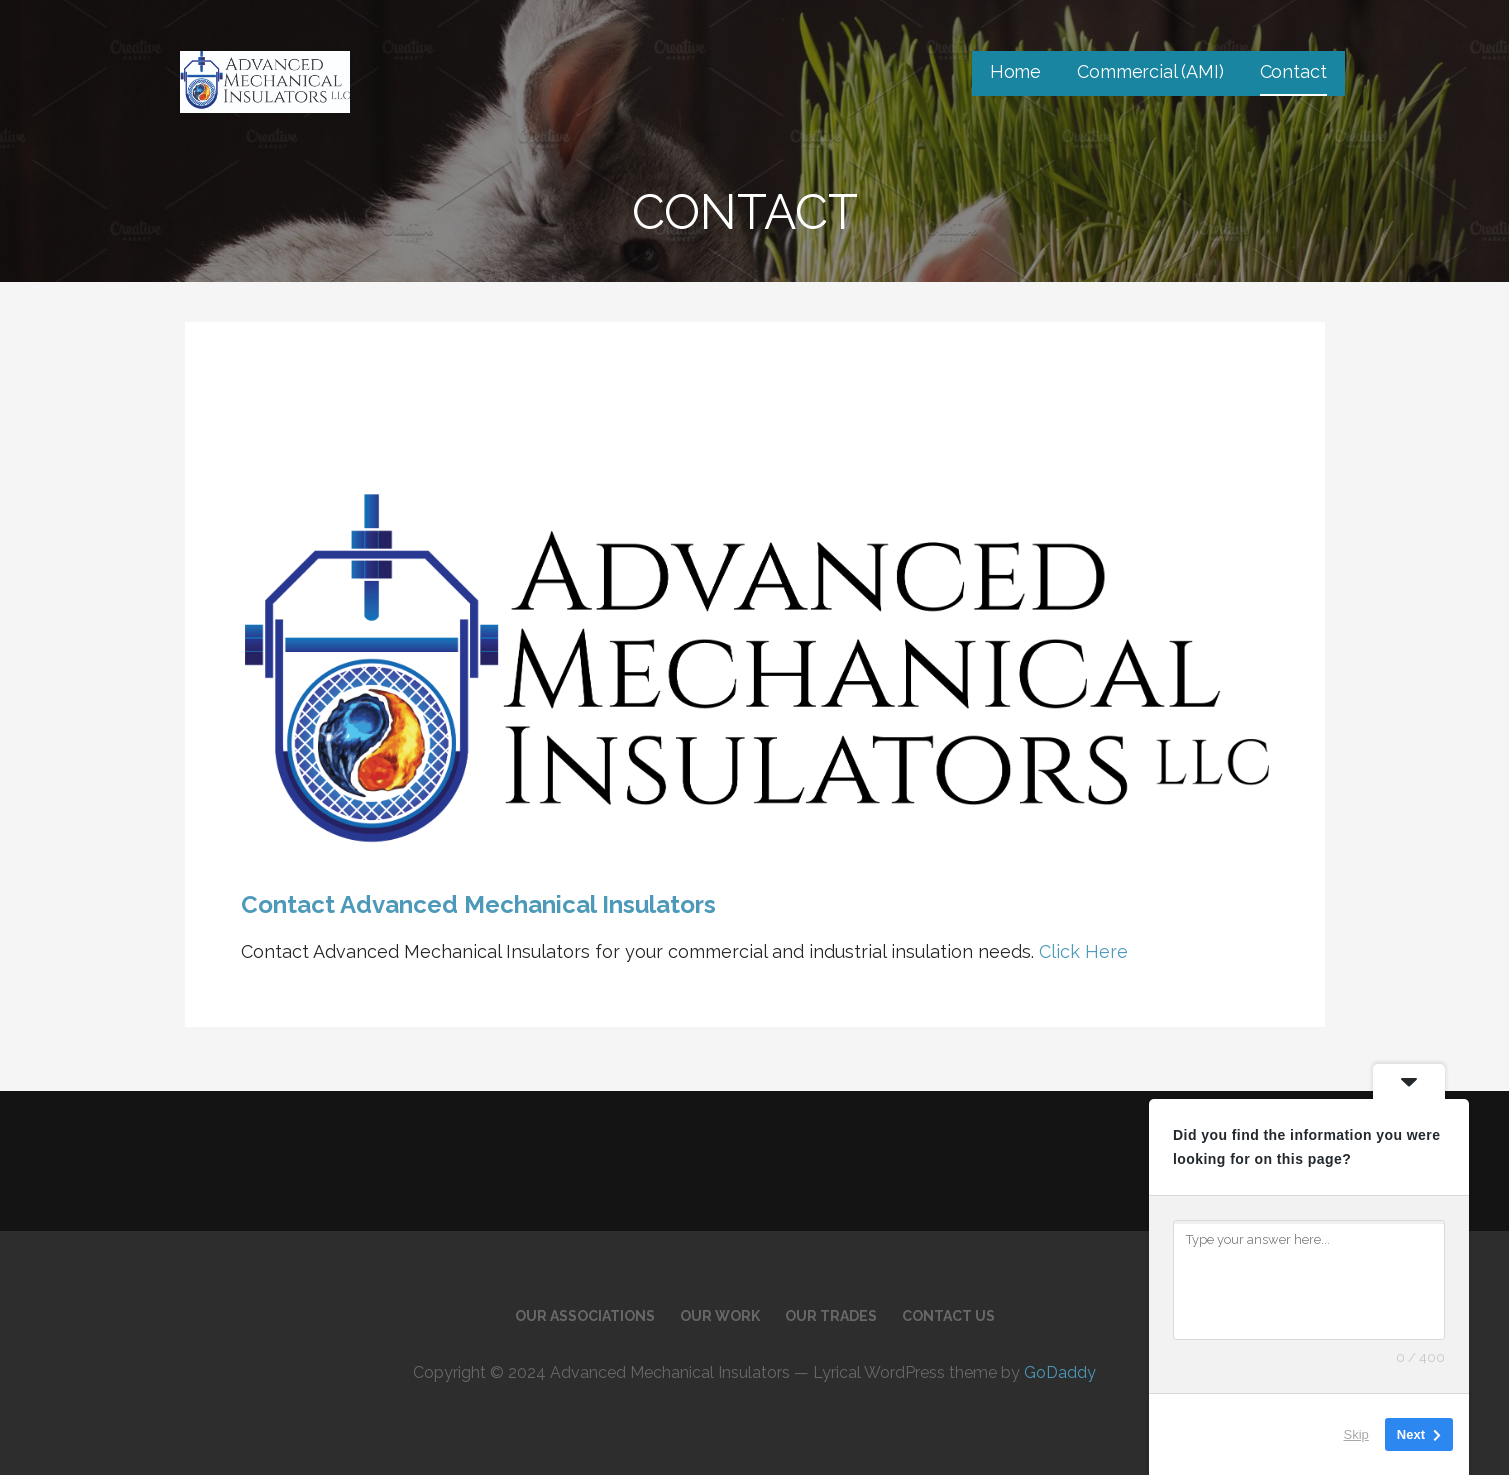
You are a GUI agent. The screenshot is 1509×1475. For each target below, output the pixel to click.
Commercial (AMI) (1150, 71)
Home (1015, 71)
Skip (1356, 1434)
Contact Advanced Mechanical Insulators (478, 904)
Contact (1293, 71)
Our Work (720, 1316)
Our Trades (831, 1316)
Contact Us (948, 1316)
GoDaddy (1060, 1372)
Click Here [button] (1081, 951)
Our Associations (585, 1316)
